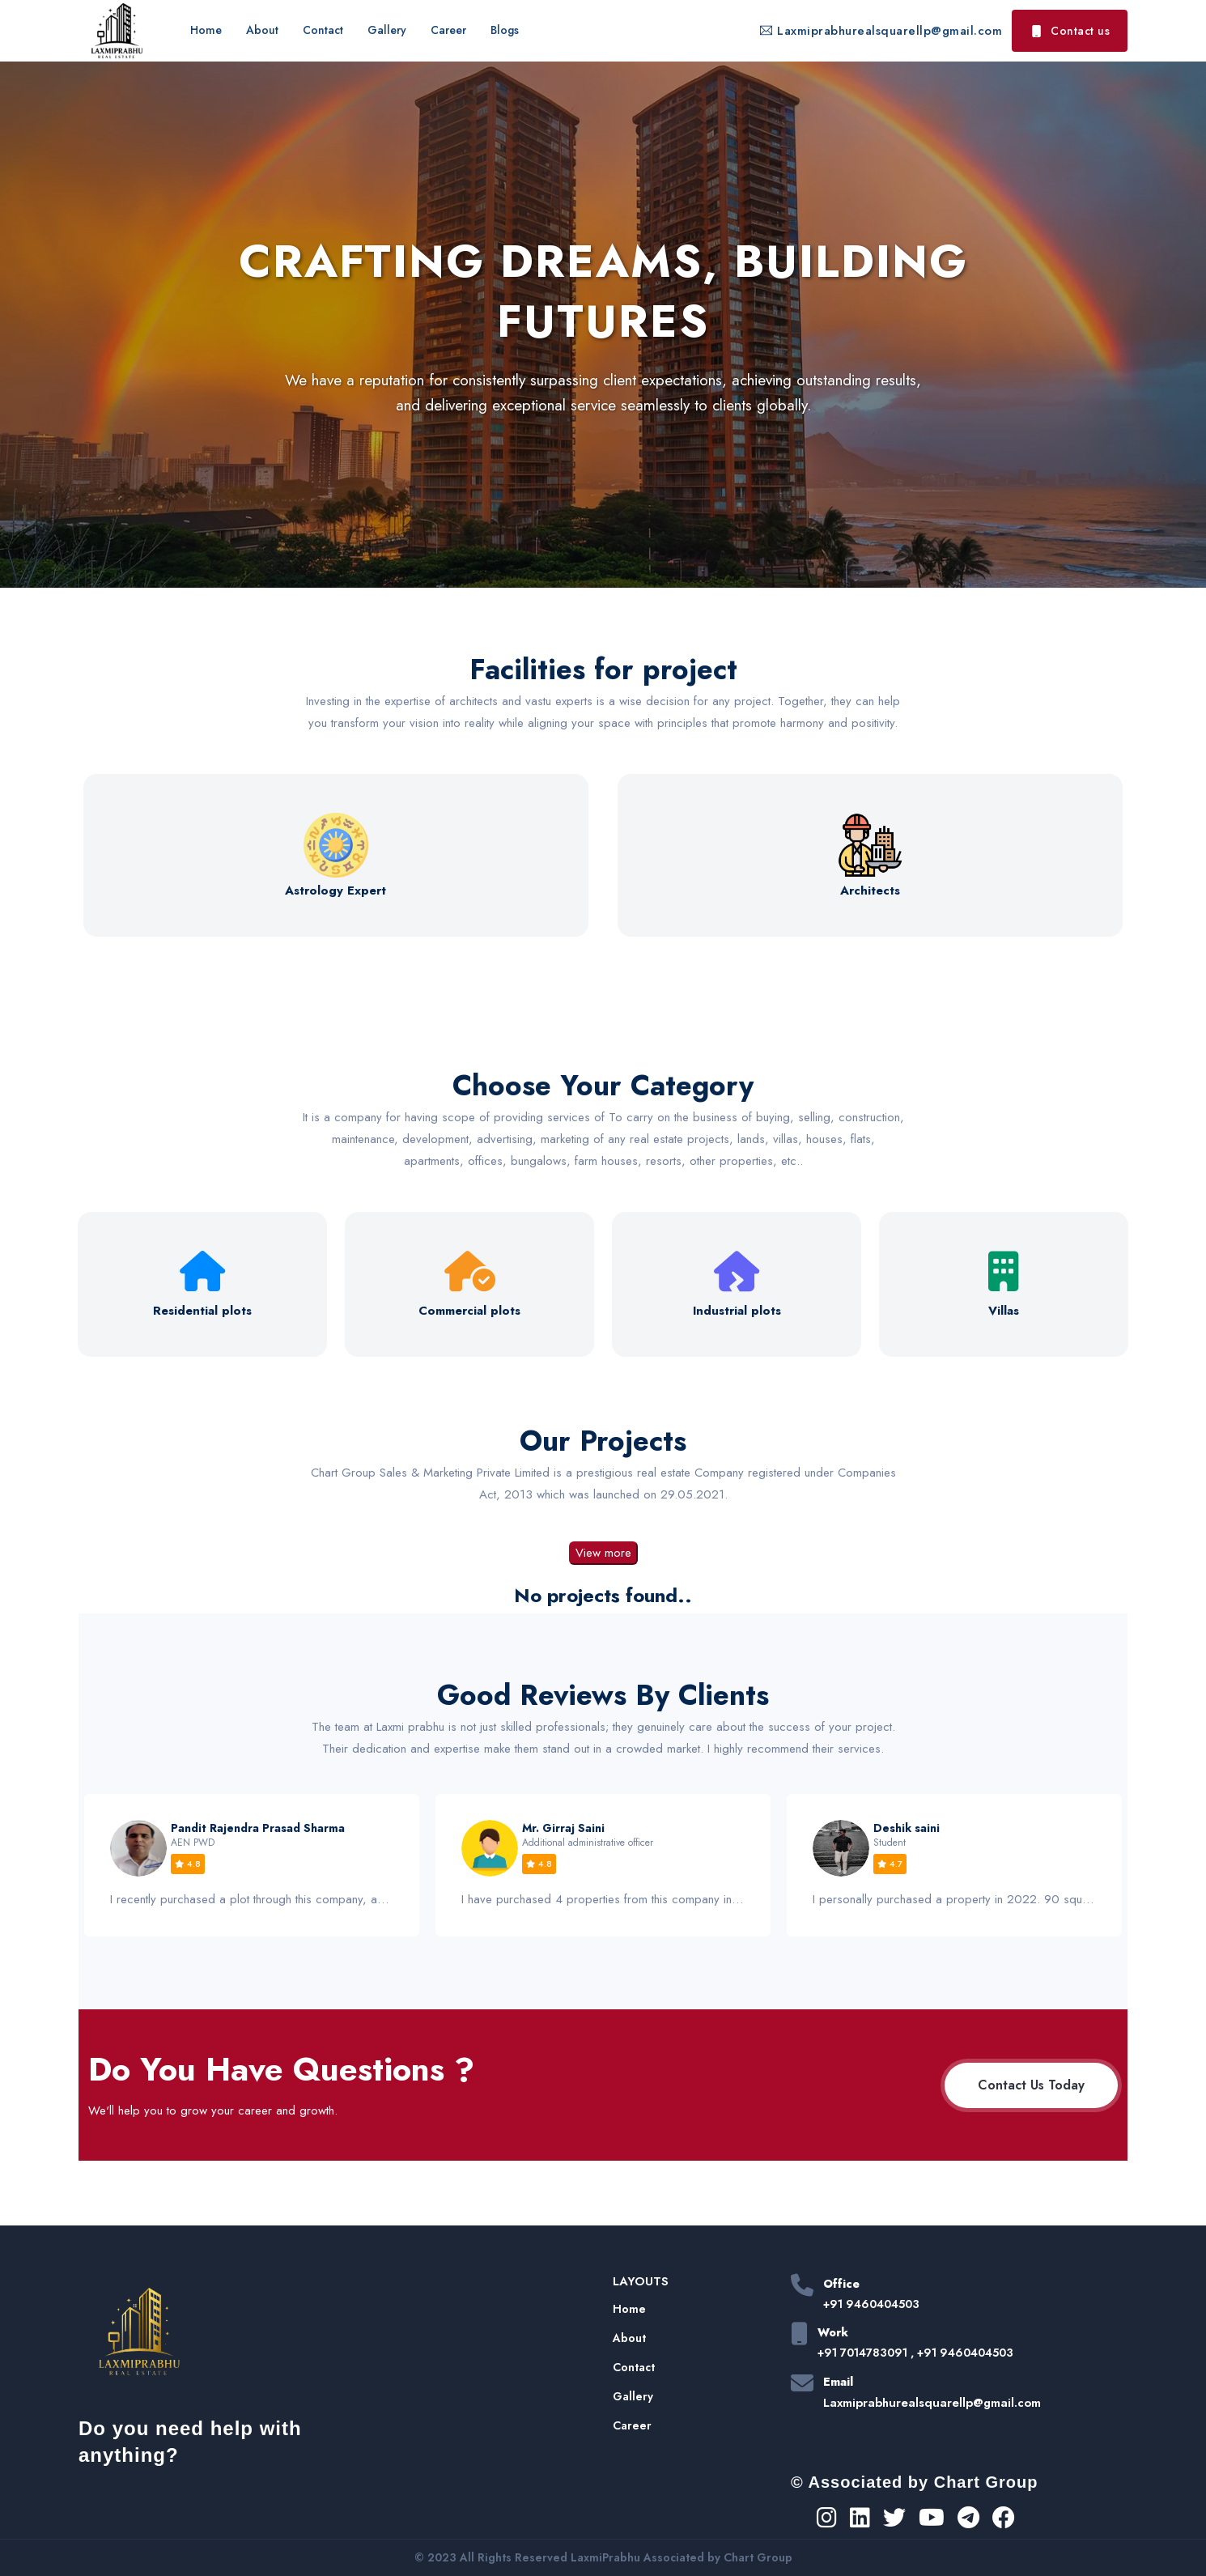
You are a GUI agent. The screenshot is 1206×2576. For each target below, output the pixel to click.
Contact (323, 30)
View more (603, 1553)
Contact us (1070, 31)
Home (206, 30)
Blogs (504, 30)
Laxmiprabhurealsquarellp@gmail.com (881, 31)
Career (448, 30)
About (262, 30)
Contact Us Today (1031, 2085)
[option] (251, 1865)
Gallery (386, 30)
